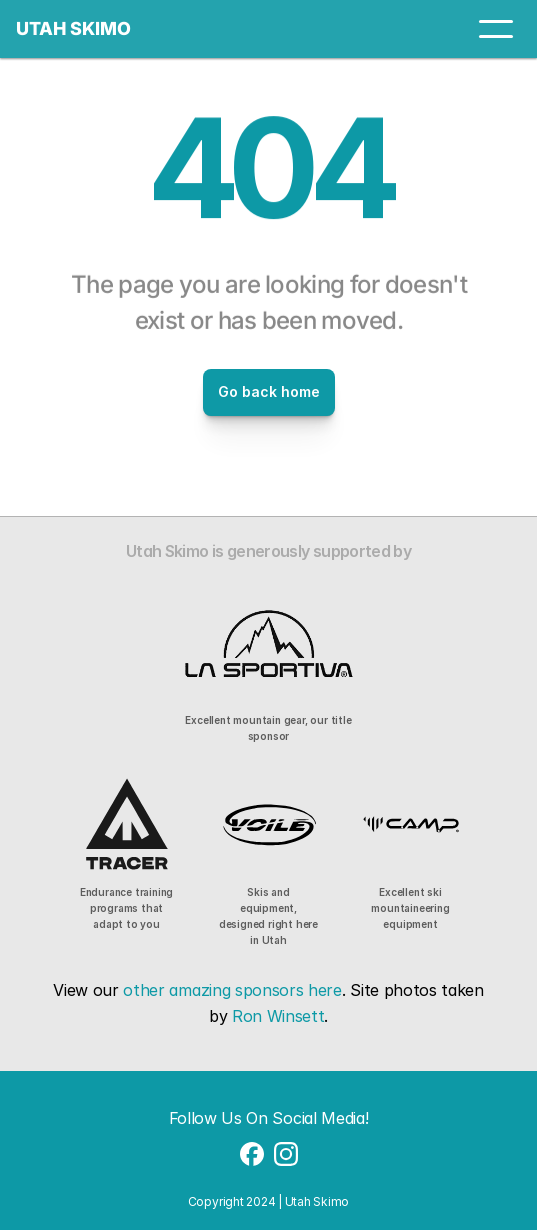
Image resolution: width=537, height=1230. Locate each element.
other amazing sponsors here (232, 990)
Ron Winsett (278, 1016)
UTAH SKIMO (73, 28)
